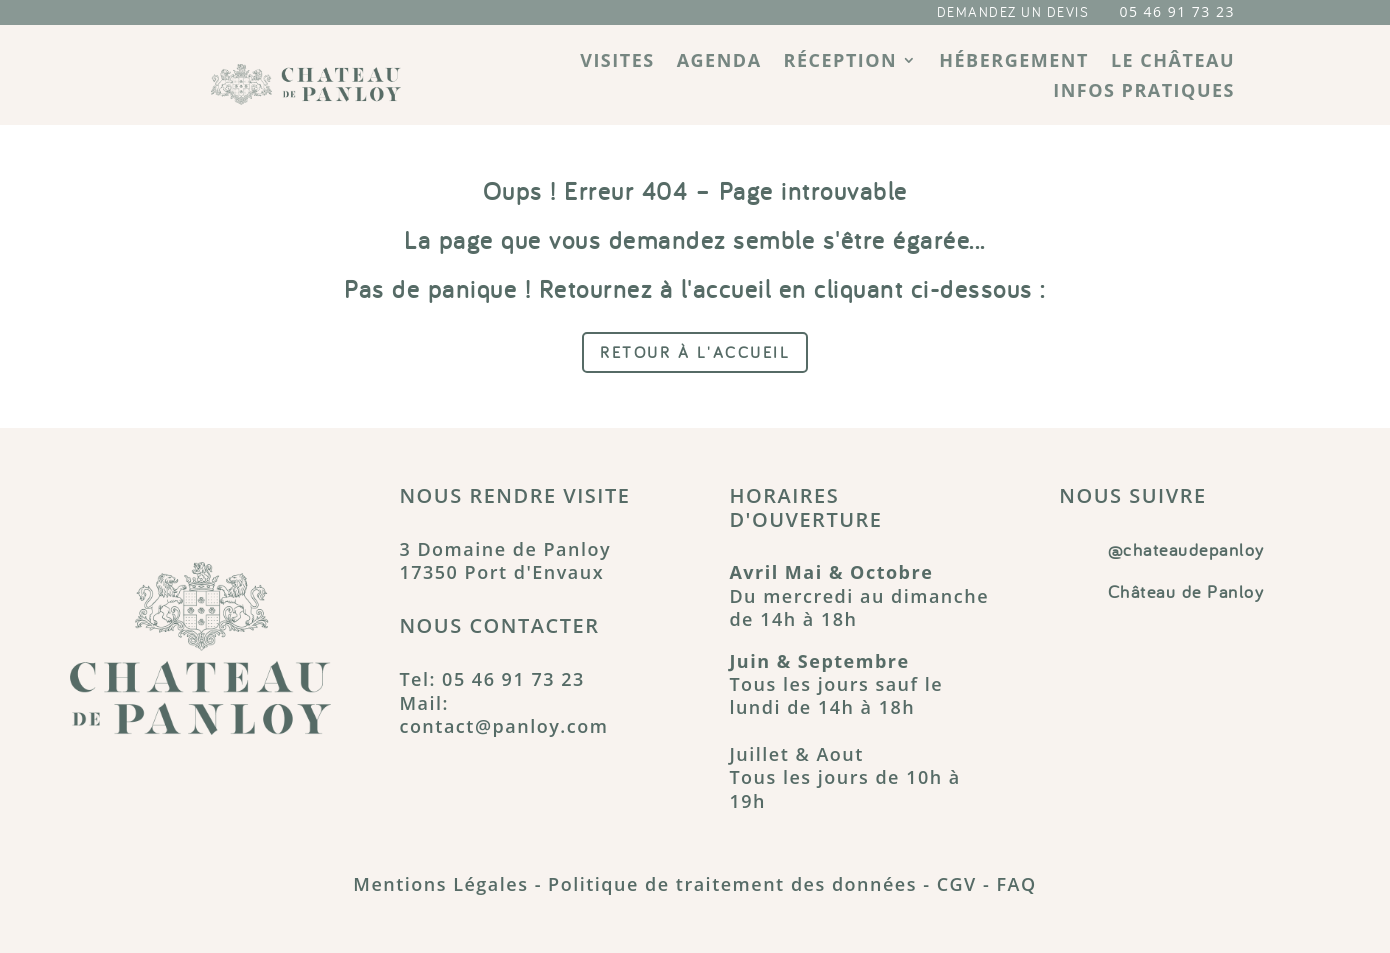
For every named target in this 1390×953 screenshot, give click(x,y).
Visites (617, 62)
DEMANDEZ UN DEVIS (1013, 12)
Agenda (719, 62)
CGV (957, 884)
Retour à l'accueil (695, 352)
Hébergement (1014, 62)
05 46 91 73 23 (1177, 11)
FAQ (1016, 884)
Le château (1173, 62)
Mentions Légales (440, 884)
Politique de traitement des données (732, 884)
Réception (841, 62)
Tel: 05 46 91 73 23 (491, 679)
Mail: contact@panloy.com (503, 714)
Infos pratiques (1144, 92)
